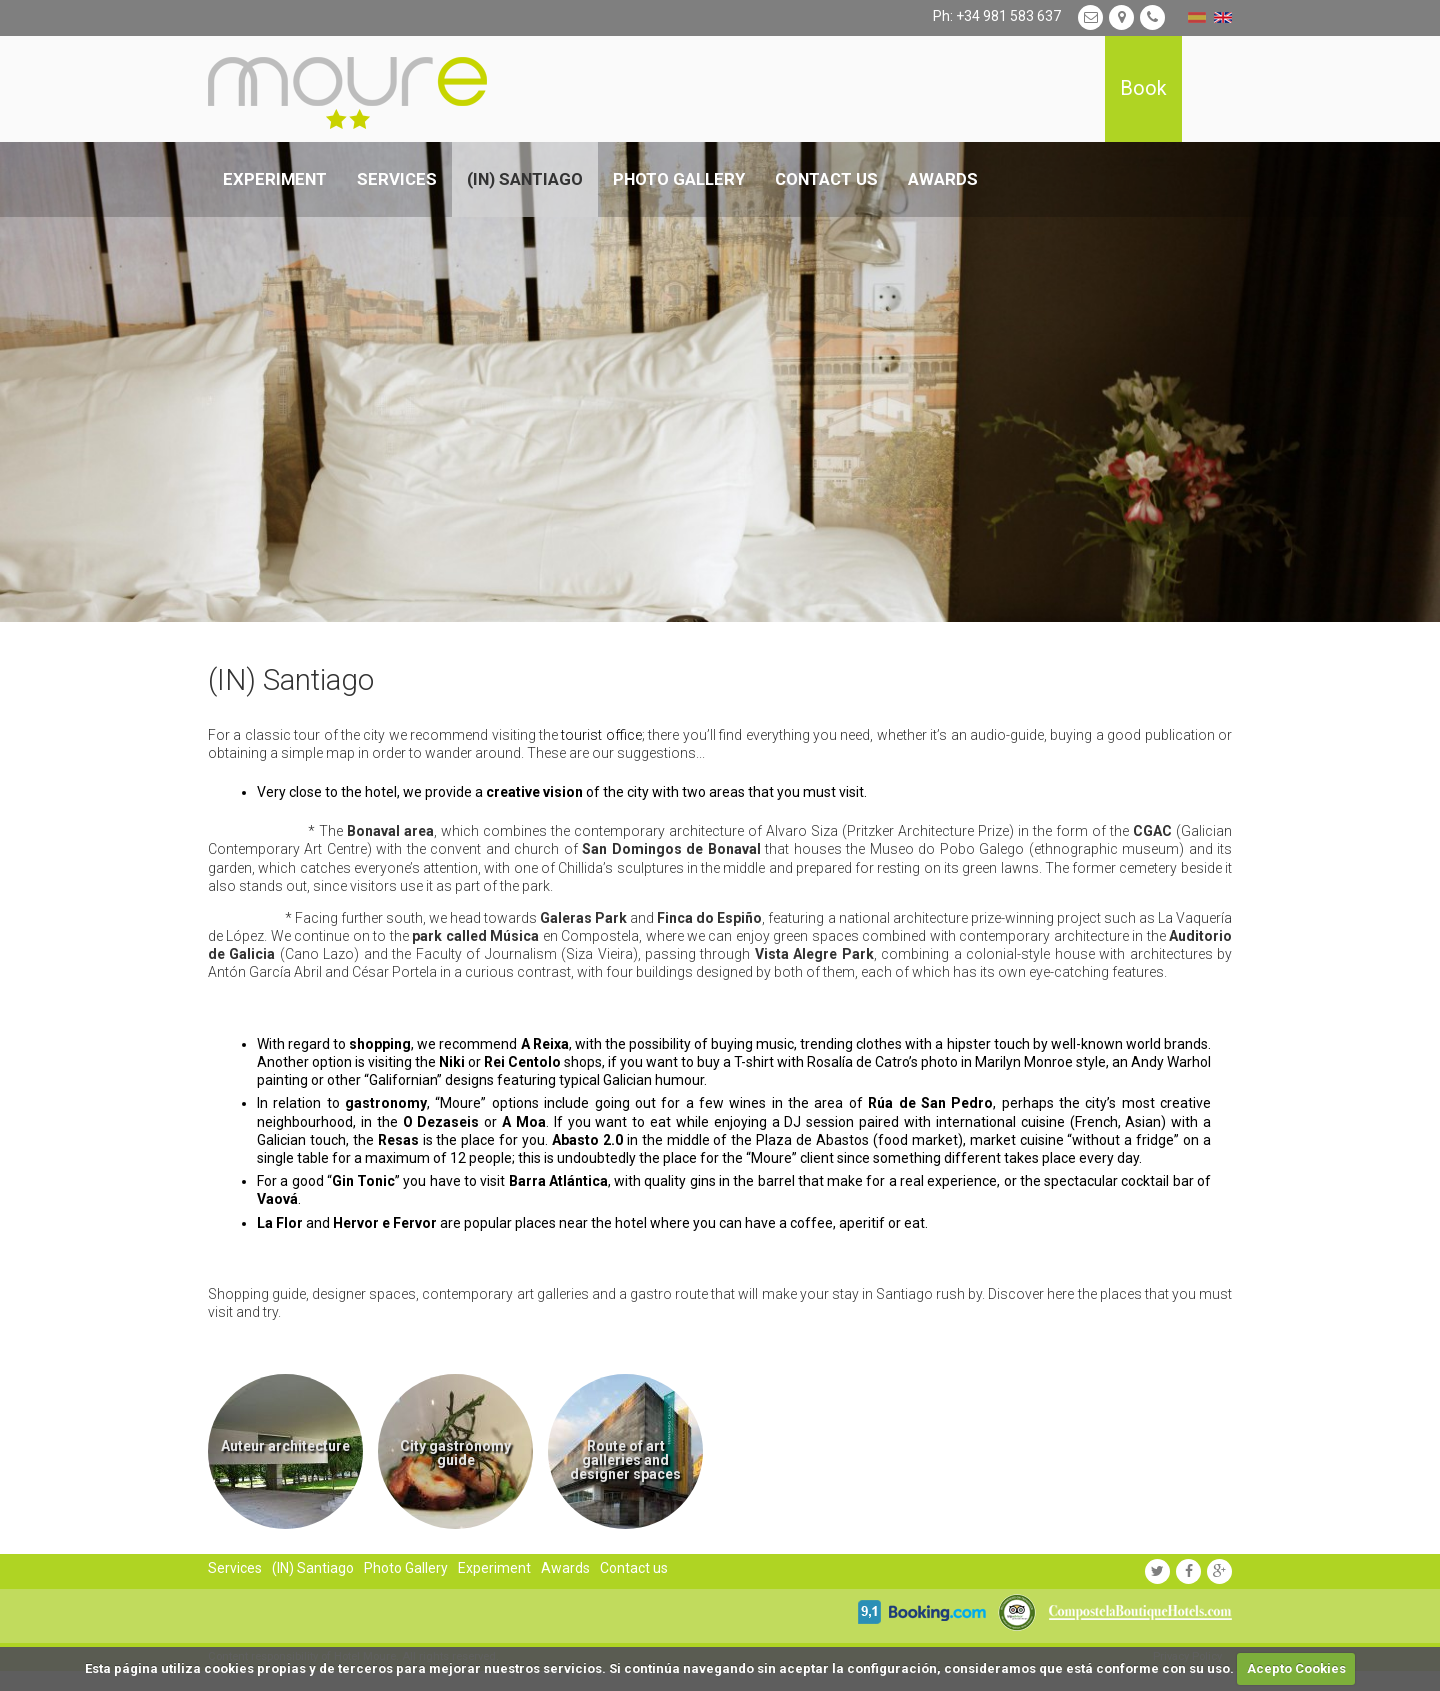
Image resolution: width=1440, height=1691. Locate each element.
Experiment (275, 179)
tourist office (601, 735)
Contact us (826, 179)
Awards (943, 179)
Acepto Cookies (1296, 1668)
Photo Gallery (679, 179)
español (1197, 17)
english (1223, 17)
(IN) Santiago (525, 179)
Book (1143, 88)
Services (397, 179)
